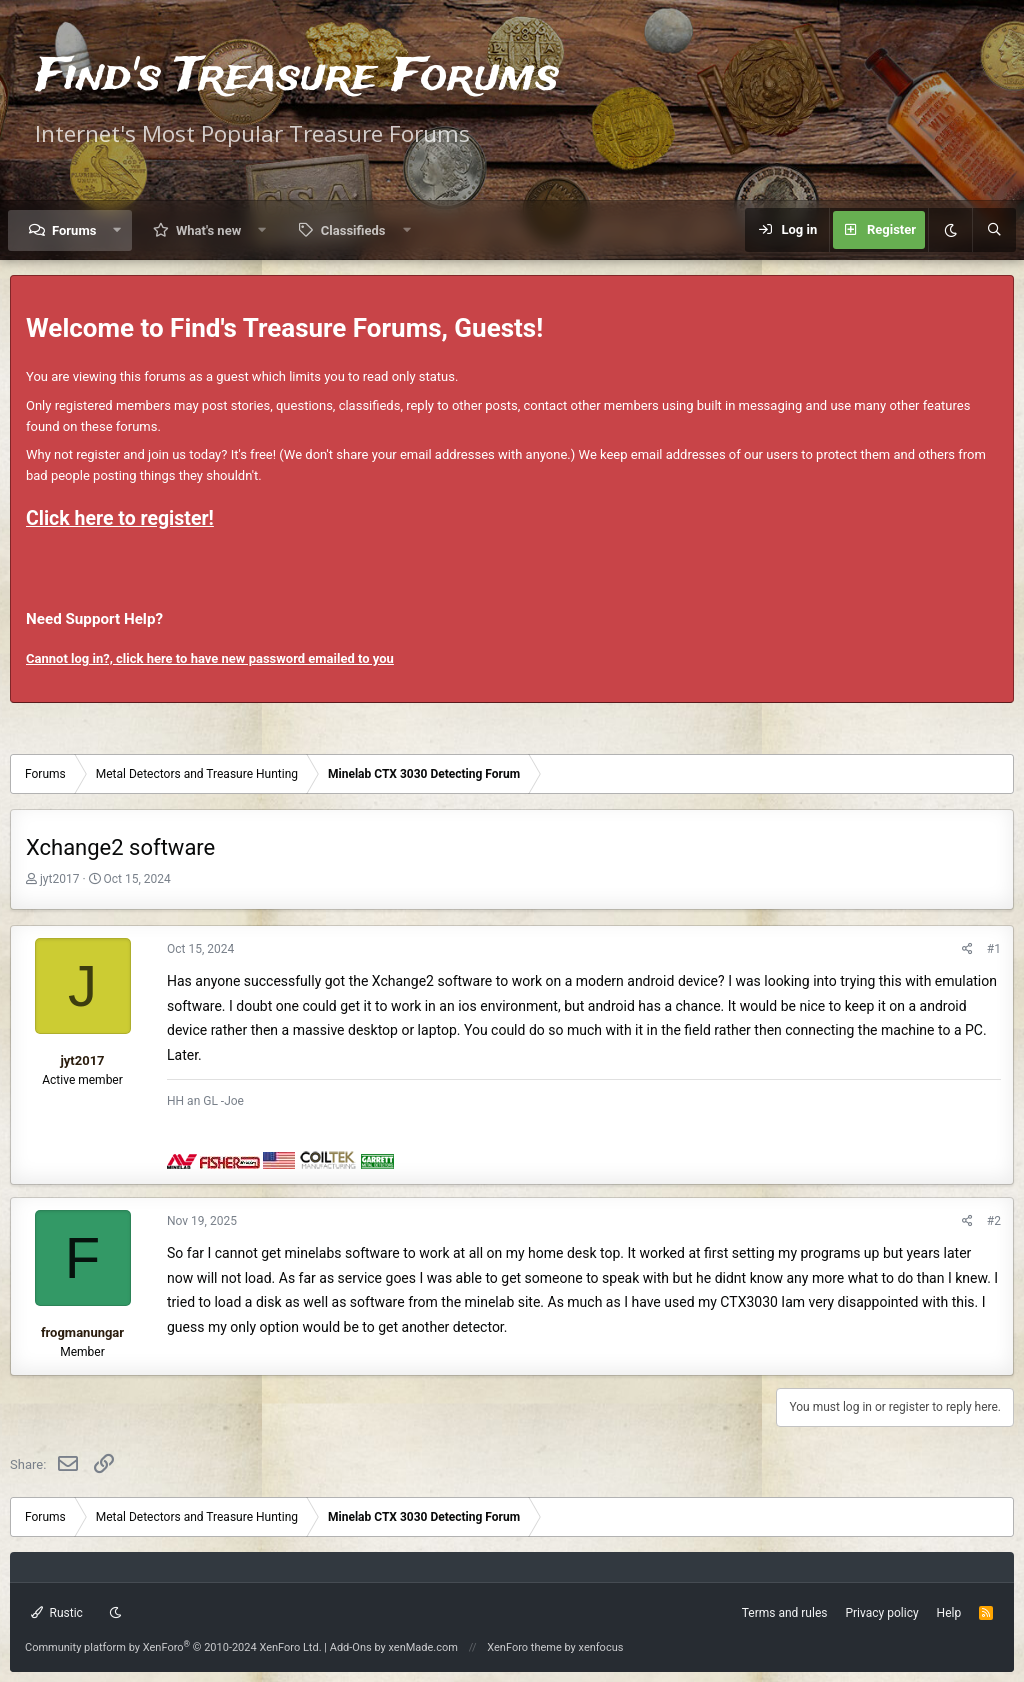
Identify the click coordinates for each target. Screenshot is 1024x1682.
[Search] (994, 230)
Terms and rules (785, 1613)
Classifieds (353, 230)
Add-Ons (351, 1647)
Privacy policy (881, 1613)
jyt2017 (59, 879)
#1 (994, 949)
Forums (74, 230)
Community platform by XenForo (173, 1647)
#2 (994, 1221)
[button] (117, 230)
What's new (208, 230)
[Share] (967, 949)
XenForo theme (524, 1647)
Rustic (57, 1613)
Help (949, 1613)
